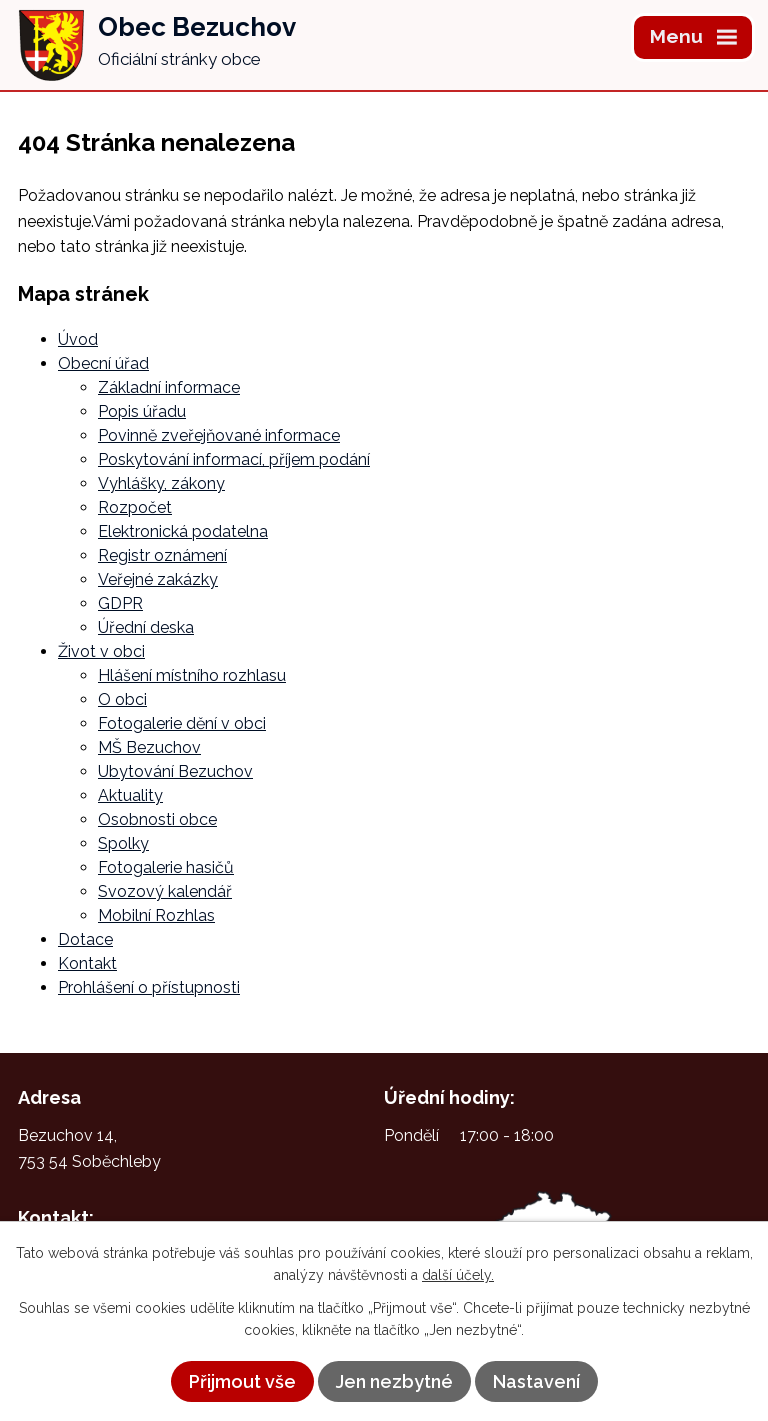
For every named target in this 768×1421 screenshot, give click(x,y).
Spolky (123, 843)
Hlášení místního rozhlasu (192, 675)
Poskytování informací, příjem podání (234, 459)
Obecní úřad (103, 363)
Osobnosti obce (157, 819)
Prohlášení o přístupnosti (149, 987)
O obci (122, 699)
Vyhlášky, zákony (161, 483)
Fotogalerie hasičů (166, 867)
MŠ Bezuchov (149, 747)
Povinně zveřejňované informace (219, 435)
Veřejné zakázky (158, 579)
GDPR (120, 603)
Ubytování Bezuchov (175, 771)
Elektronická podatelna (183, 531)
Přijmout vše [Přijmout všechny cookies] (242, 1381)
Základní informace (169, 387)
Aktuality (130, 795)
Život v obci (101, 651)
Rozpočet (135, 507)
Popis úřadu (142, 411)
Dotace (85, 939)
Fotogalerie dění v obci (182, 723)
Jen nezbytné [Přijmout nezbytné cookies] (394, 1381)
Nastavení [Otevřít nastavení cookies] (536, 1381)
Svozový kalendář (165, 891)
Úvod (78, 339)
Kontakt (87, 963)
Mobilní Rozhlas (156, 915)
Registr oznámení (162, 555)
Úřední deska (146, 627)
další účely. (458, 1275)
